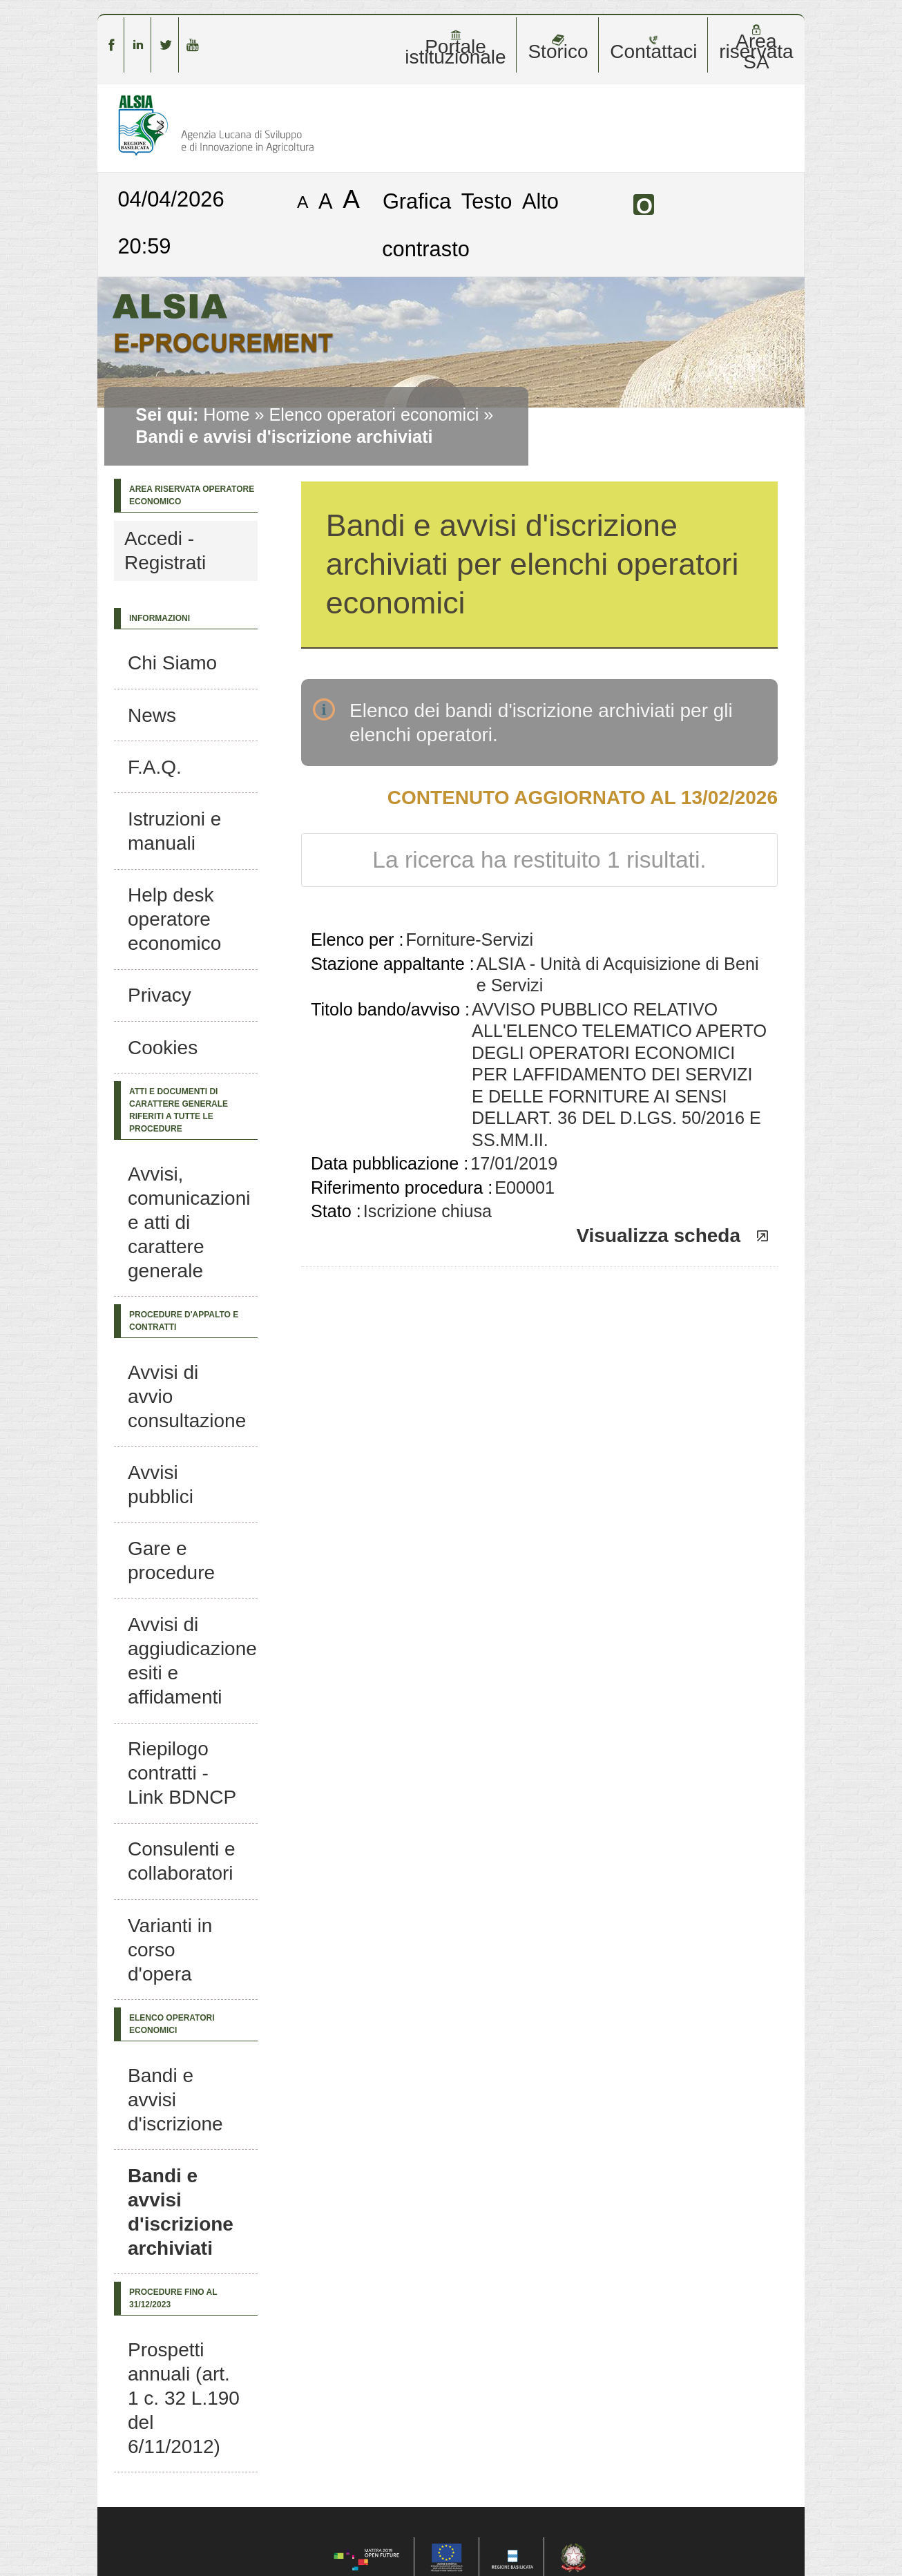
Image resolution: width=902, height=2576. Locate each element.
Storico (558, 48)
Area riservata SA (756, 48)
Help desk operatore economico (174, 919)
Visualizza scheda (658, 1235)
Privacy (159, 995)
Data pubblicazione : (389, 1163)
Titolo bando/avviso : (390, 1009)
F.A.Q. (155, 767)
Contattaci (653, 48)
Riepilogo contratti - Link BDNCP (182, 1773)
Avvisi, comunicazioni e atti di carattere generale (189, 1222)
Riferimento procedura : (401, 1187)
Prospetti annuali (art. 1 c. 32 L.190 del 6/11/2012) (184, 2398)
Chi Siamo (172, 663)
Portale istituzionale (455, 48)
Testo (486, 201)
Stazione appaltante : (392, 963)
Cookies (163, 1047)
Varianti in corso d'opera (170, 1950)
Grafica (417, 201)
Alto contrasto (470, 225)
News (152, 715)
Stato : (336, 1211)
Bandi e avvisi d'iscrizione (175, 2100)
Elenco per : (357, 939)
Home (226, 414)
